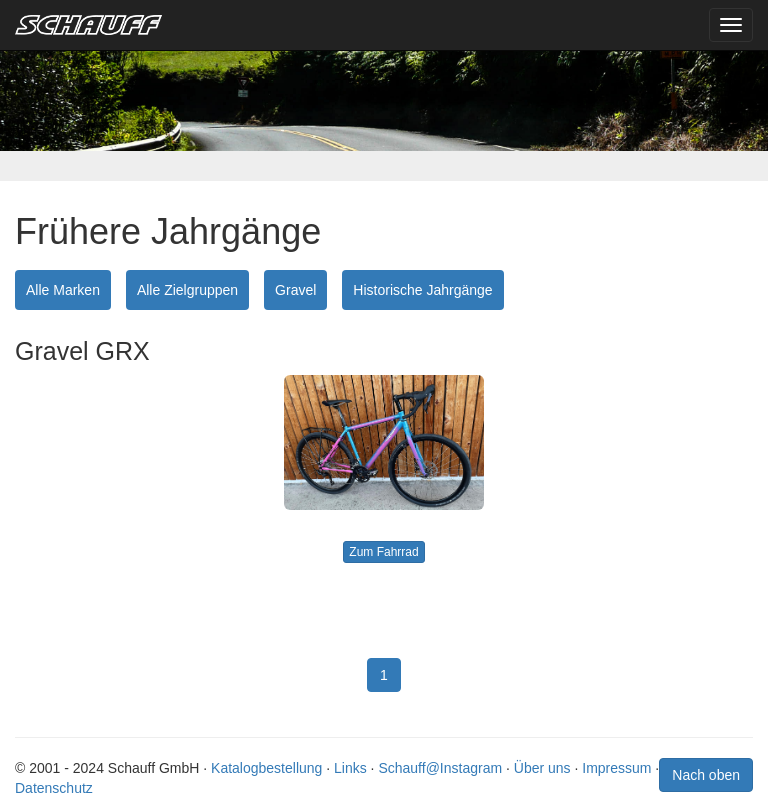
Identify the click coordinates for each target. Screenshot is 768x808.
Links (350, 768)
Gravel (295, 290)
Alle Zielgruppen (187, 290)
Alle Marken (63, 290)
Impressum (616, 768)
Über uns (542, 768)
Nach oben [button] (706, 775)
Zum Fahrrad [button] (383, 552)
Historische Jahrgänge (422, 290)
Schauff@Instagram (440, 768)
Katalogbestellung (266, 768)
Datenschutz (54, 788)
